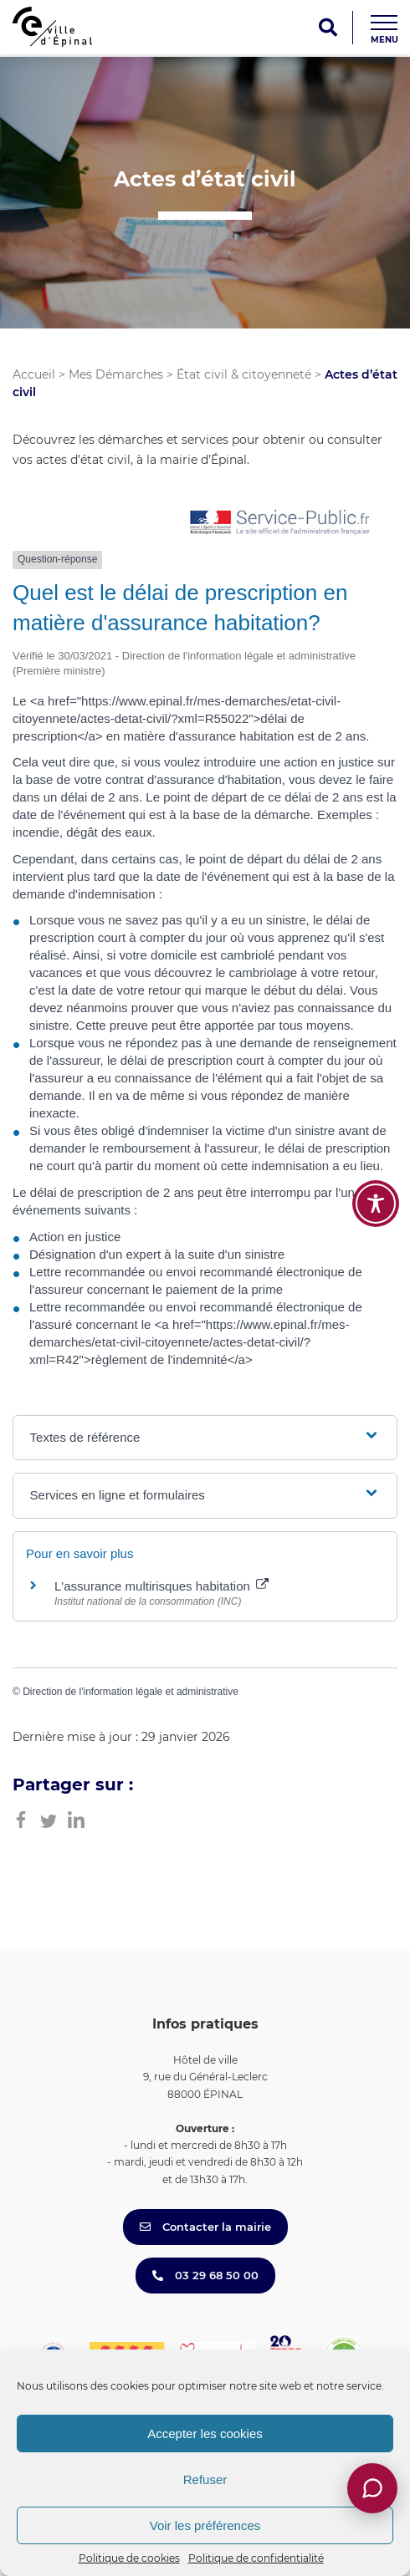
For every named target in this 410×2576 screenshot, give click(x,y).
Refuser (205, 2479)
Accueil (34, 374)
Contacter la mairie (205, 2226)
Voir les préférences (205, 2525)
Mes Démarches (116, 374)
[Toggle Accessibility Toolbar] (375, 1203)
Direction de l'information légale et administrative (130, 1692)
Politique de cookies (129, 2558)
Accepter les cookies (205, 2433)
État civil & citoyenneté (244, 374)
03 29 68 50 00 (205, 2275)
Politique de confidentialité (256, 2558)
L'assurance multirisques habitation (161, 1586)
